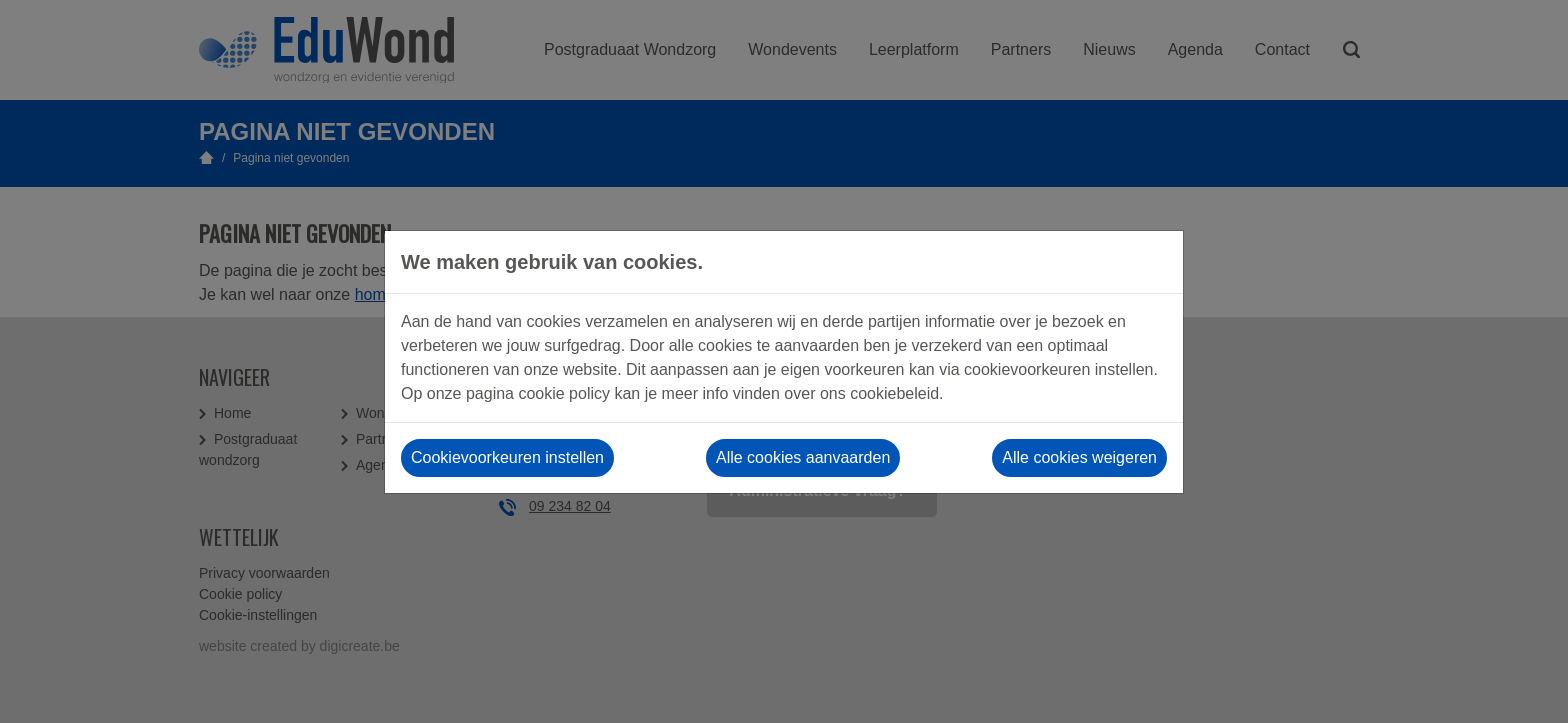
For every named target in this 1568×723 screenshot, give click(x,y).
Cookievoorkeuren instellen (507, 457)
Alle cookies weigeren (1079, 457)
